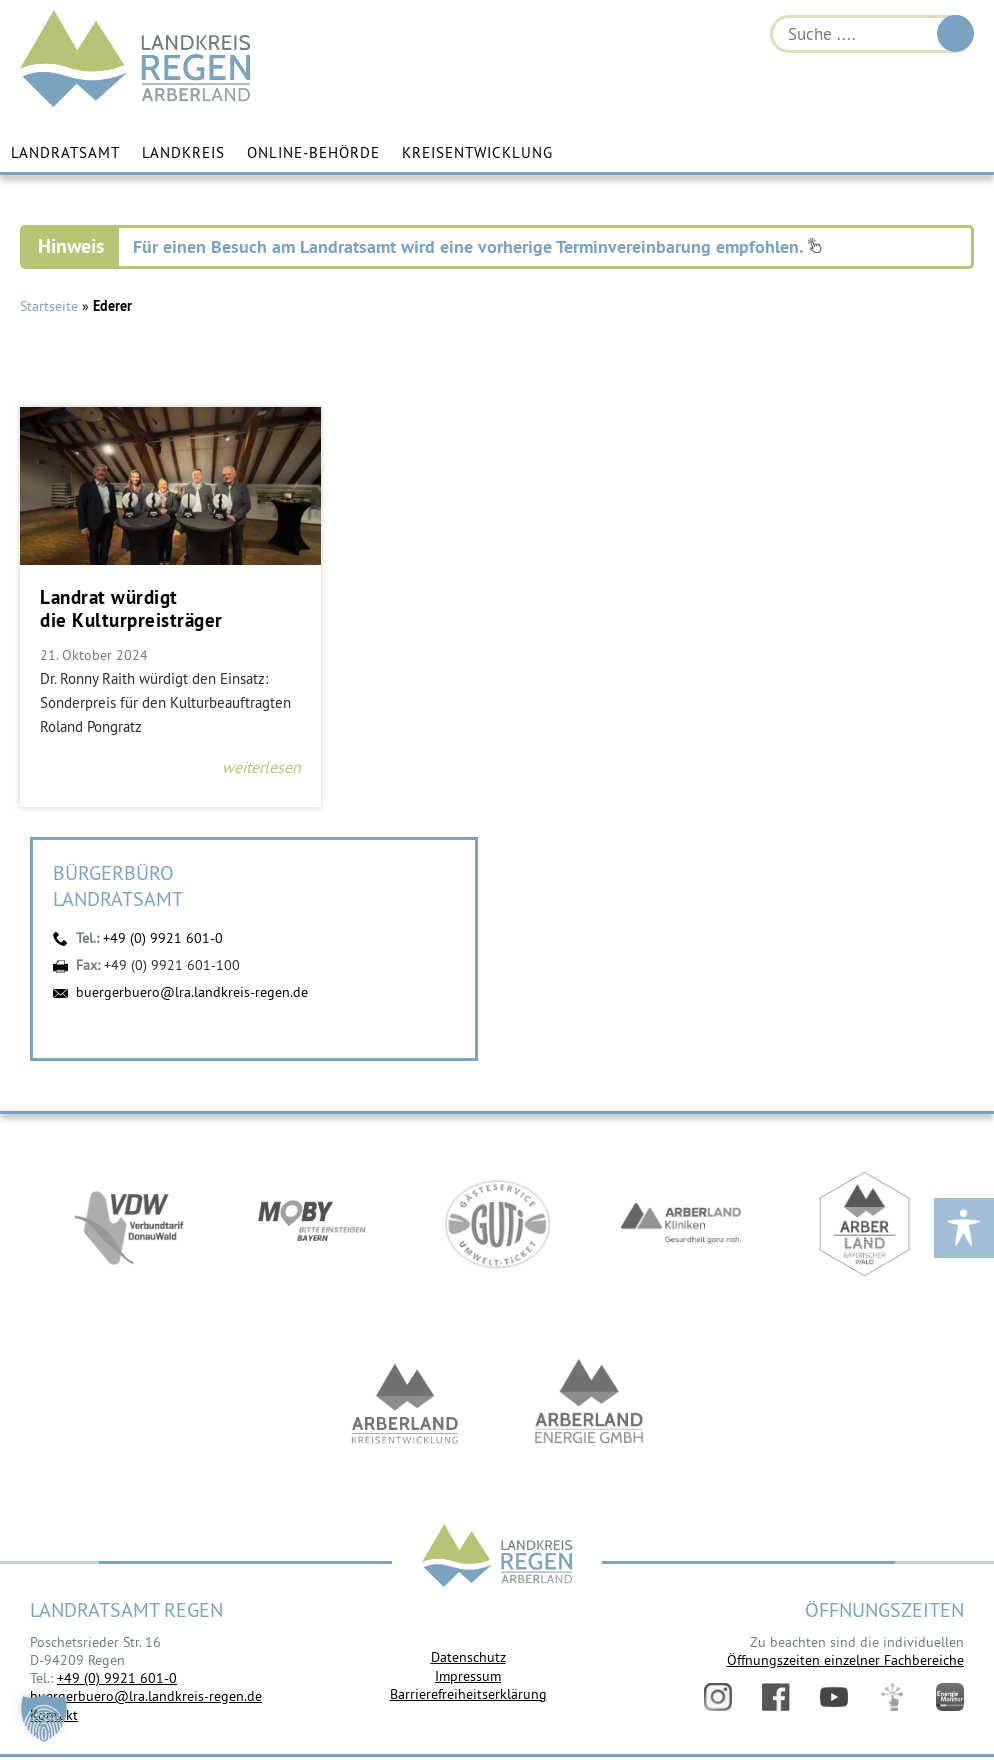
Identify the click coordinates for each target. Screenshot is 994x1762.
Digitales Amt (892, 1697)
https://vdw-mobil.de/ (129, 1224)
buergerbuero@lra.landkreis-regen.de (192, 992)
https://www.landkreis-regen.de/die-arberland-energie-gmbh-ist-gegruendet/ (589, 1404)
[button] (44, 1718)
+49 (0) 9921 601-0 (163, 938)
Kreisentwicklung (477, 152)
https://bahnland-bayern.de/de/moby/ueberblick (313, 1224)
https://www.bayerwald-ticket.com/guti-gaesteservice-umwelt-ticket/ (497, 1224)
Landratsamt (65, 152)
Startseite (49, 306)
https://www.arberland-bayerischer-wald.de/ (865, 1224)
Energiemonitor (950, 1697)
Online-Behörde (313, 152)
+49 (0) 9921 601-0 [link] (117, 1678)
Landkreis (183, 152)
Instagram (718, 1697)
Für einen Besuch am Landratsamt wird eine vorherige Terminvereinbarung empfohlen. (477, 246)
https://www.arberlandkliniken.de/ (681, 1224)
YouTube (834, 1697)
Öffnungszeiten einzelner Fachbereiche (845, 1660)
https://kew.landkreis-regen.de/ (405, 1404)
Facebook (776, 1697)
